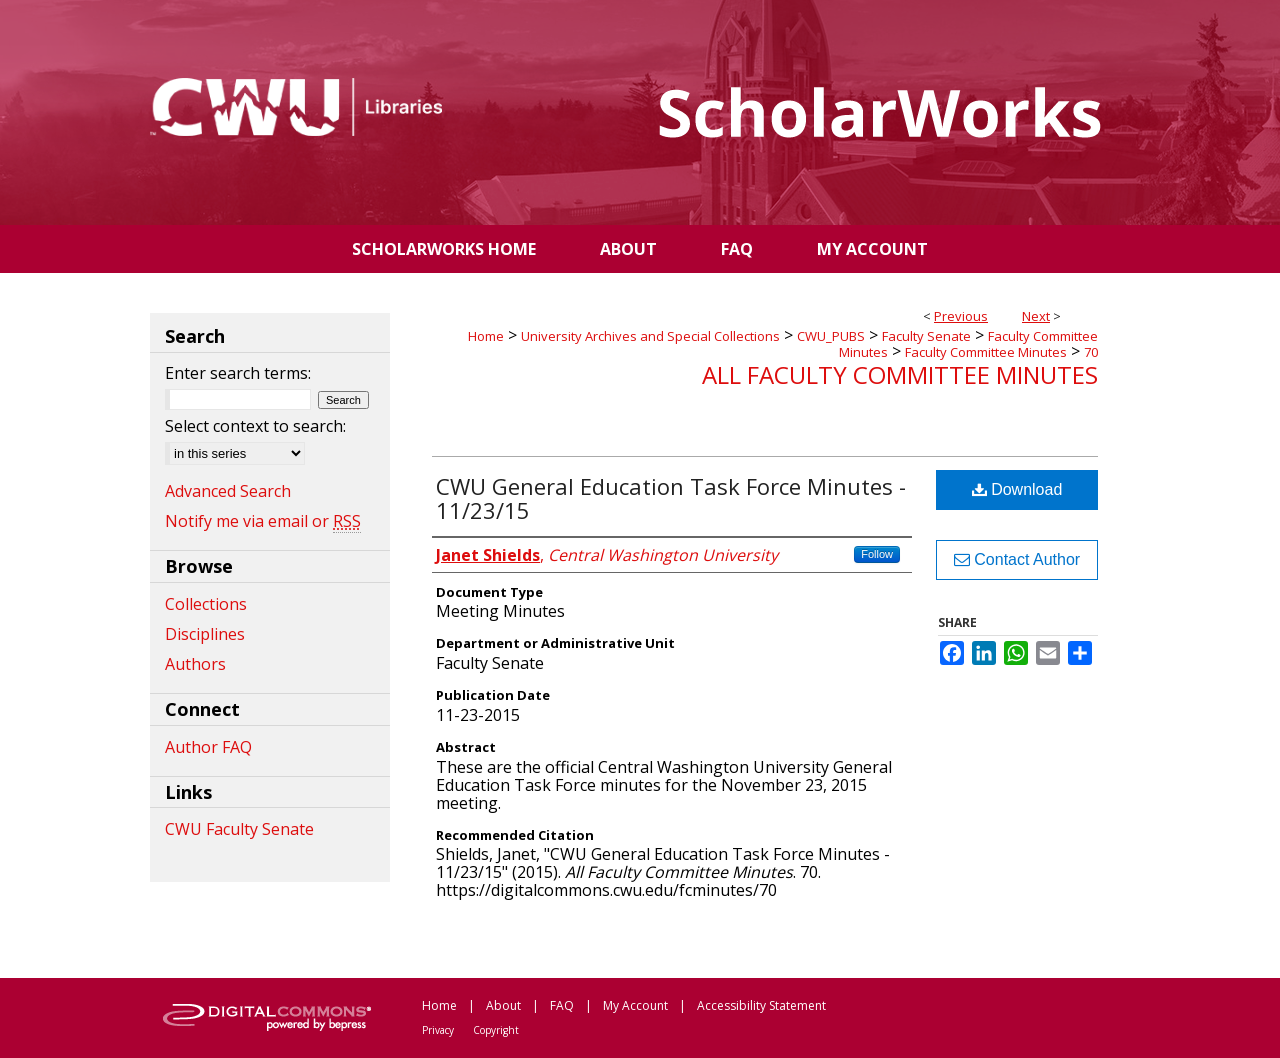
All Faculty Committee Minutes (900, 374)
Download (1017, 489)
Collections (206, 604)
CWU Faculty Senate (239, 829)
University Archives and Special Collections (650, 336)
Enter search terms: (238, 373)
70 (1091, 352)
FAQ (562, 1005)
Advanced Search (228, 491)
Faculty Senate (926, 336)
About (503, 1005)
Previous (961, 316)
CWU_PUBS (831, 336)
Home (486, 336)
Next (1036, 316)
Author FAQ (208, 747)
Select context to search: (255, 426)
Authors (195, 664)
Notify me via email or (263, 521)
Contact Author (1017, 559)
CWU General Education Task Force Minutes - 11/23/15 (671, 498)
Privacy (438, 1030)
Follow (877, 554)
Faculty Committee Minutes (986, 352)
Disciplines (205, 634)
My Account (635, 1005)
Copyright (496, 1030)
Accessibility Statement (761, 1005)
